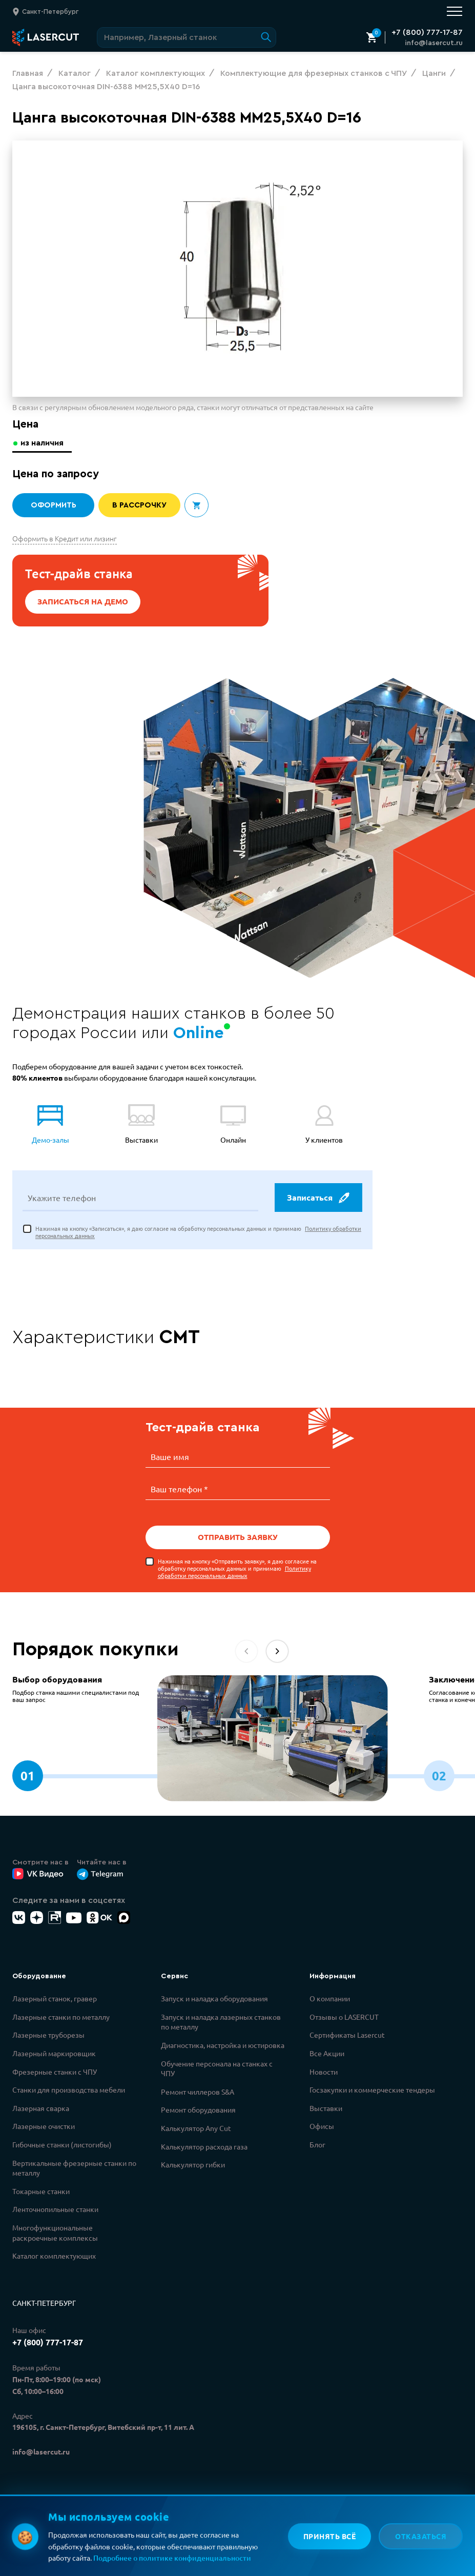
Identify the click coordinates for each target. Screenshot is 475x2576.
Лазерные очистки (43, 2126)
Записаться (317, 1198)
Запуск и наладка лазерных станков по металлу (221, 2022)
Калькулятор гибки (193, 2164)
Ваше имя (170, 1458)
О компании (329, 1998)
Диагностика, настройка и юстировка (222, 2045)
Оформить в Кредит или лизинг (64, 538)
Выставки (325, 2108)
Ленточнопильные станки (55, 2209)
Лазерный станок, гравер (54, 1998)
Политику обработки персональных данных (234, 1571)
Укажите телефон (62, 1198)
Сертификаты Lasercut (347, 2034)
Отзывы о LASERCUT (344, 2016)
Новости (323, 2071)
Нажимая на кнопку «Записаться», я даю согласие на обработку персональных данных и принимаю (198, 1233)
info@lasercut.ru (434, 43)
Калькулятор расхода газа (204, 2146)
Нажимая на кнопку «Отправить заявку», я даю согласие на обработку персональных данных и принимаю (237, 1568)
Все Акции (326, 2053)
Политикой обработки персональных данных (177, 2542)
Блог (317, 2144)
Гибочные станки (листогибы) (62, 2144)
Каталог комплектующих (54, 2255)
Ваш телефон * (179, 1489)
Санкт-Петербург (44, 2302)
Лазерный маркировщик (54, 2053)
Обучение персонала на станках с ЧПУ (217, 2068)
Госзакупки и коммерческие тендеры (372, 2089)
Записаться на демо (83, 601)
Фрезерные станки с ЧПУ (54, 2071)
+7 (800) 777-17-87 (427, 32)
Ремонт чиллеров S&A (197, 2091)
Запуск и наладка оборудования (214, 1998)
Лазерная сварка (40, 2108)
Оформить (53, 505)
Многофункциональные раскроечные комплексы (55, 2232)
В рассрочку (139, 505)
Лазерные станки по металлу (61, 2016)
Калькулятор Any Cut (196, 2128)
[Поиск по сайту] (186, 37)
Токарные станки (41, 2191)
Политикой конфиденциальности (158, 2531)
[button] (277, 1651)
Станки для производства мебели (68, 2089)
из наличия (43, 442)
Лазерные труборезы (48, 2034)
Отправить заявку (237, 1537)
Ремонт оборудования (198, 2109)
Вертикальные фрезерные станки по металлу (74, 2168)
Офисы (321, 2126)
